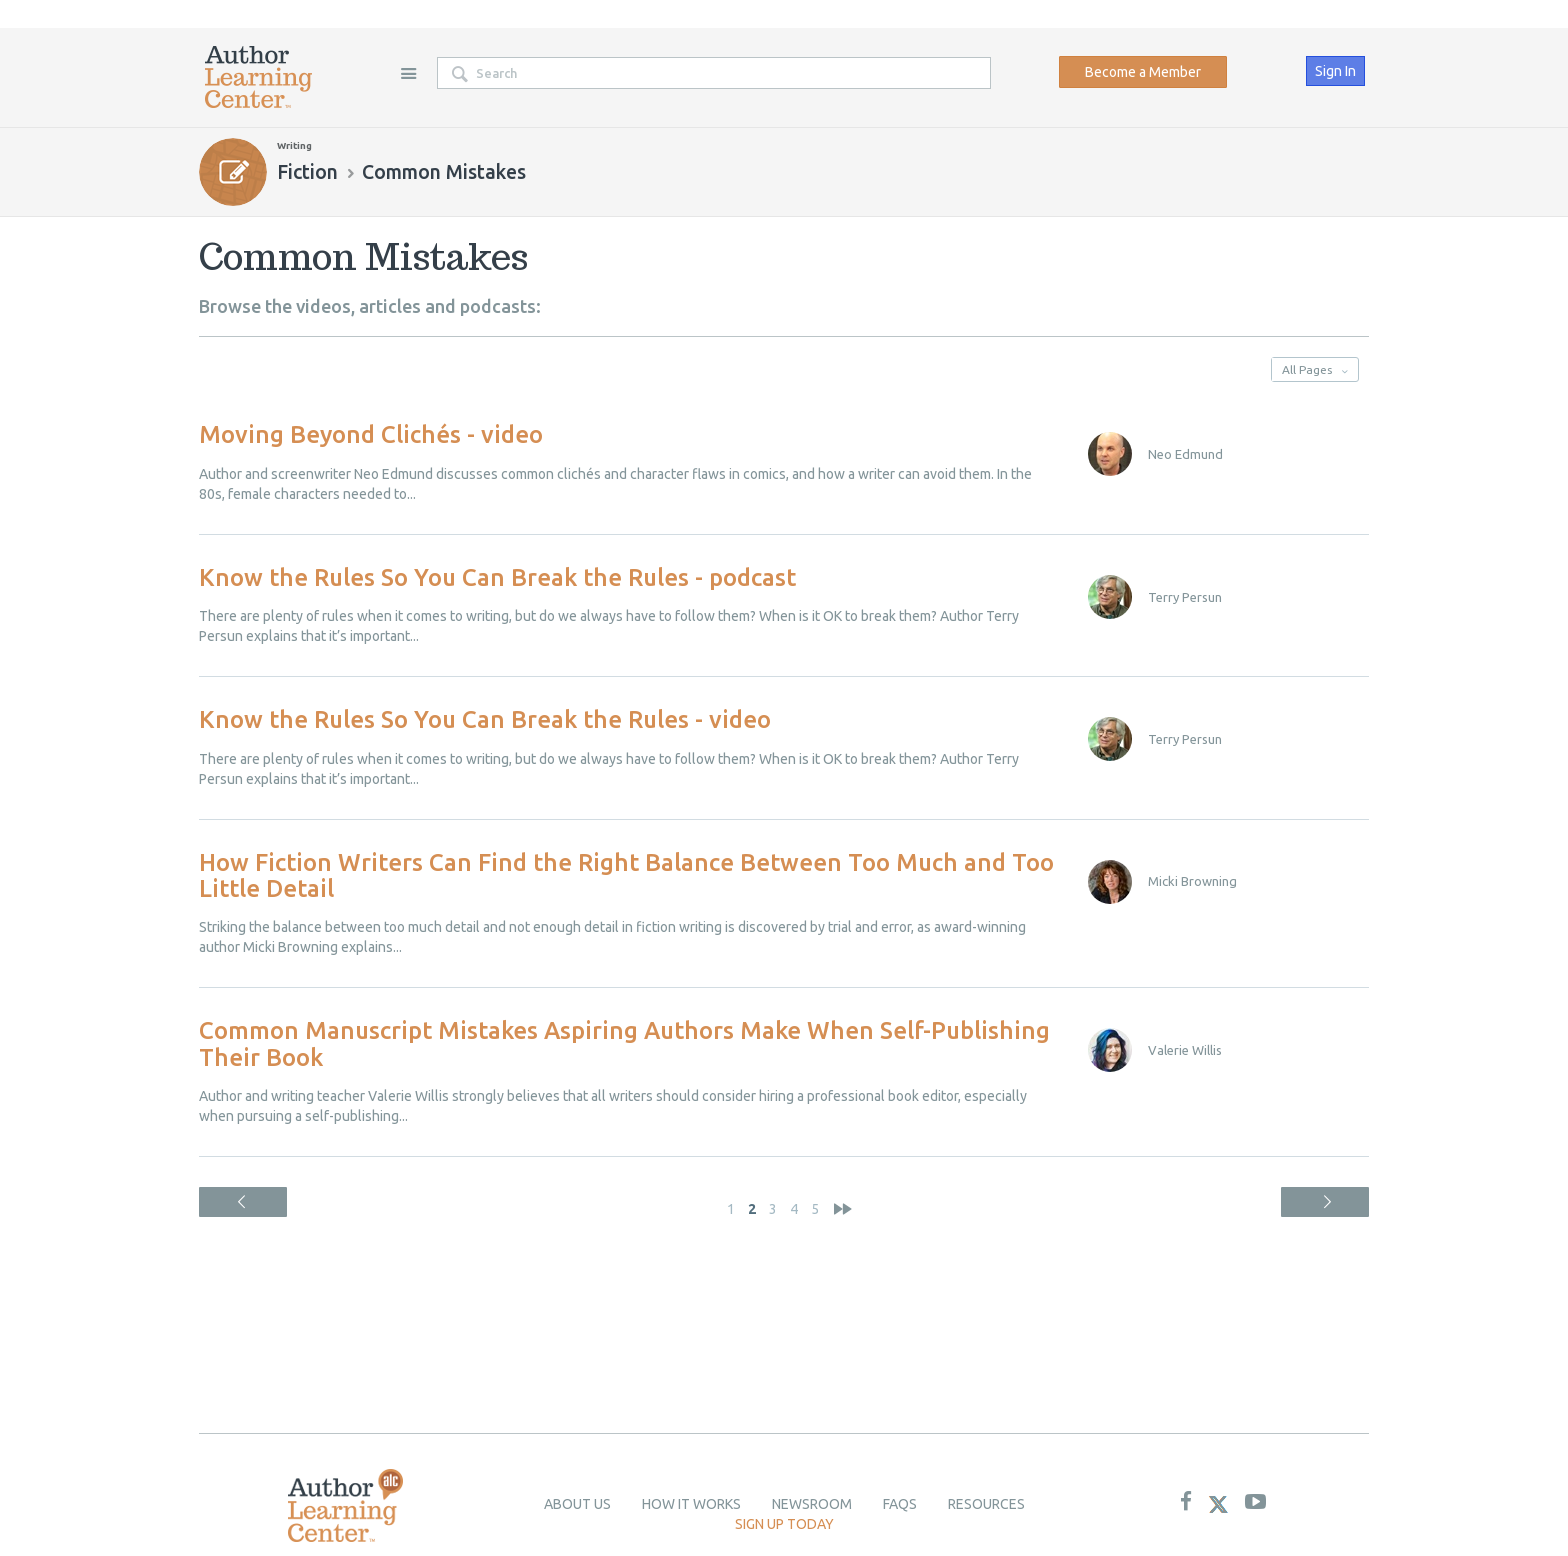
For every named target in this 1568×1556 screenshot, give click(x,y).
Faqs (900, 1504)
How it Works (691, 1504)
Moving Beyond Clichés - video (371, 434)
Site (408, 73)
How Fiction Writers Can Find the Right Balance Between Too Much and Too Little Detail (626, 875)
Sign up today (784, 1524)
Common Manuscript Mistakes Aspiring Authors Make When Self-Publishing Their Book (624, 1043)
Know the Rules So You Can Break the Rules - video (485, 719)
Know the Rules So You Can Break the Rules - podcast (497, 577)
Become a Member (1143, 72)
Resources (986, 1504)
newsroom (812, 1504)
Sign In (1335, 71)
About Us (577, 1504)
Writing (294, 145)
